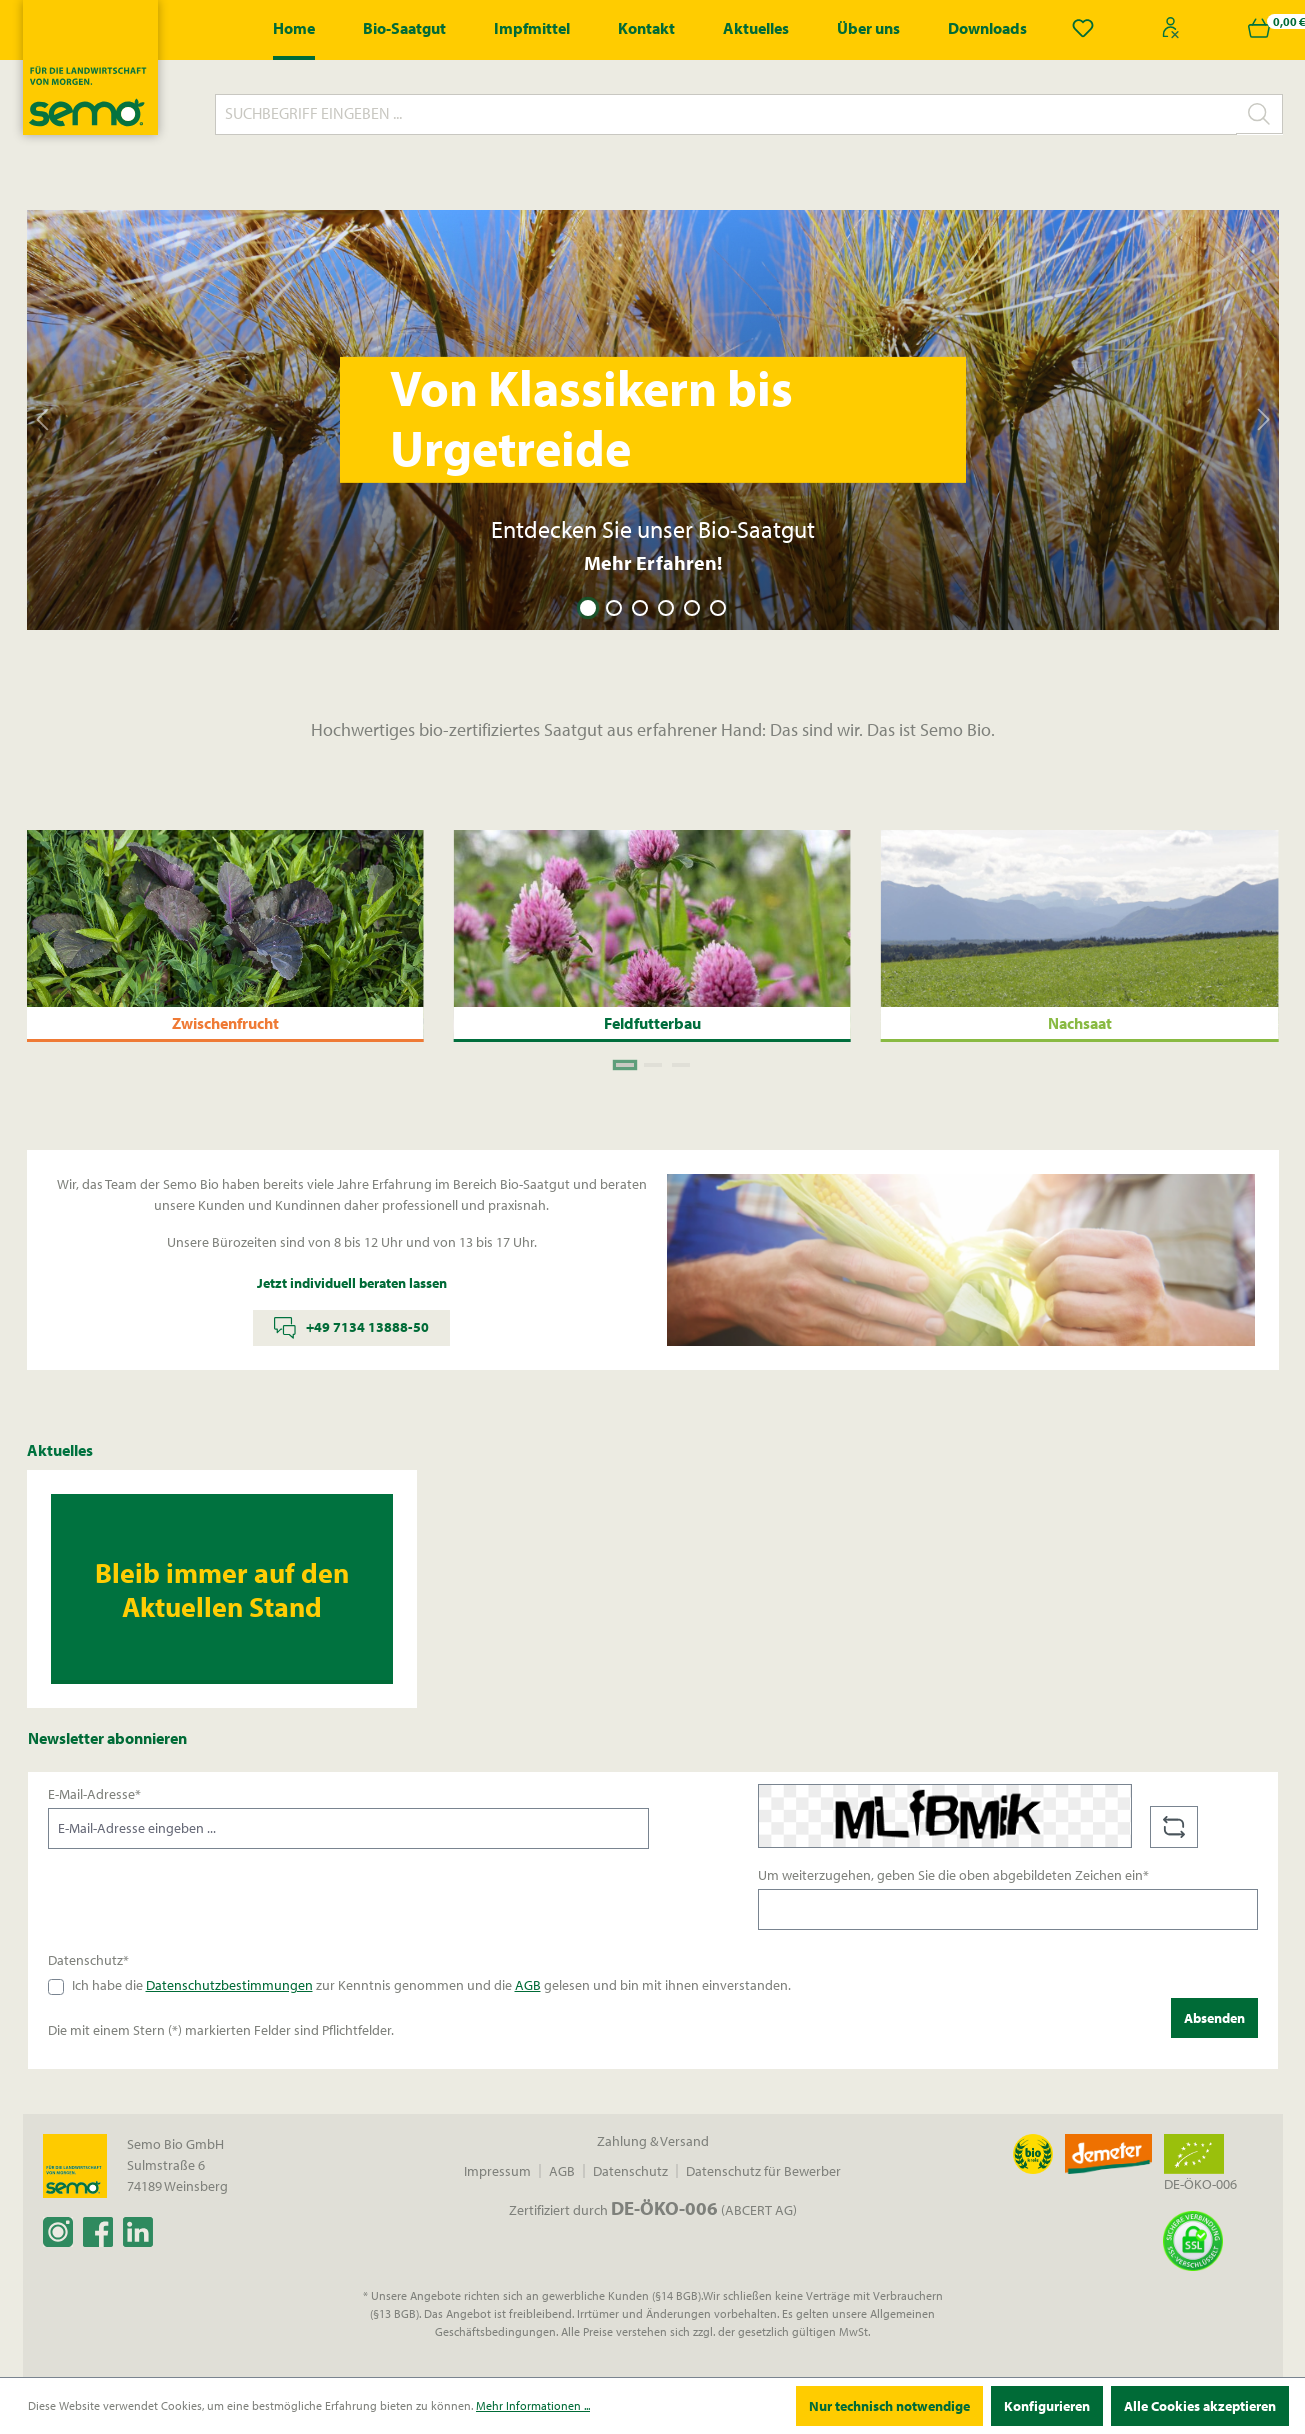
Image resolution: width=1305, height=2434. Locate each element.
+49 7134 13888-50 (352, 1328)
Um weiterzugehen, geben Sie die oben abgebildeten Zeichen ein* (953, 1875)
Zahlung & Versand (653, 2141)
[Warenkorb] (1259, 28)
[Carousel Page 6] (718, 608)
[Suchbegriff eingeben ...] (726, 114)
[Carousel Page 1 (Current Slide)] (588, 608)
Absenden (1214, 2018)
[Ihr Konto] (1171, 28)
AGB (528, 1985)
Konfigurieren (1047, 2406)
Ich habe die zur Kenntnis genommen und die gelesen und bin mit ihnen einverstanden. (431, 1985)
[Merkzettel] (1083, 28)
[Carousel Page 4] (666, 608)
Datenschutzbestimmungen (229, 1985)
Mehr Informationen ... (533, 2405)
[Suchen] (1259, 114)
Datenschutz (630, 2171)
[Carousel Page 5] (692, 608)
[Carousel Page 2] (614, 608)
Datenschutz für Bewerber (763, 2171)
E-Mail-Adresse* (94, 1794)
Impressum (497, 2171)
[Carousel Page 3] (640, 608)
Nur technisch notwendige (889, 2406)
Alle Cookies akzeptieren (1200, 2406)
